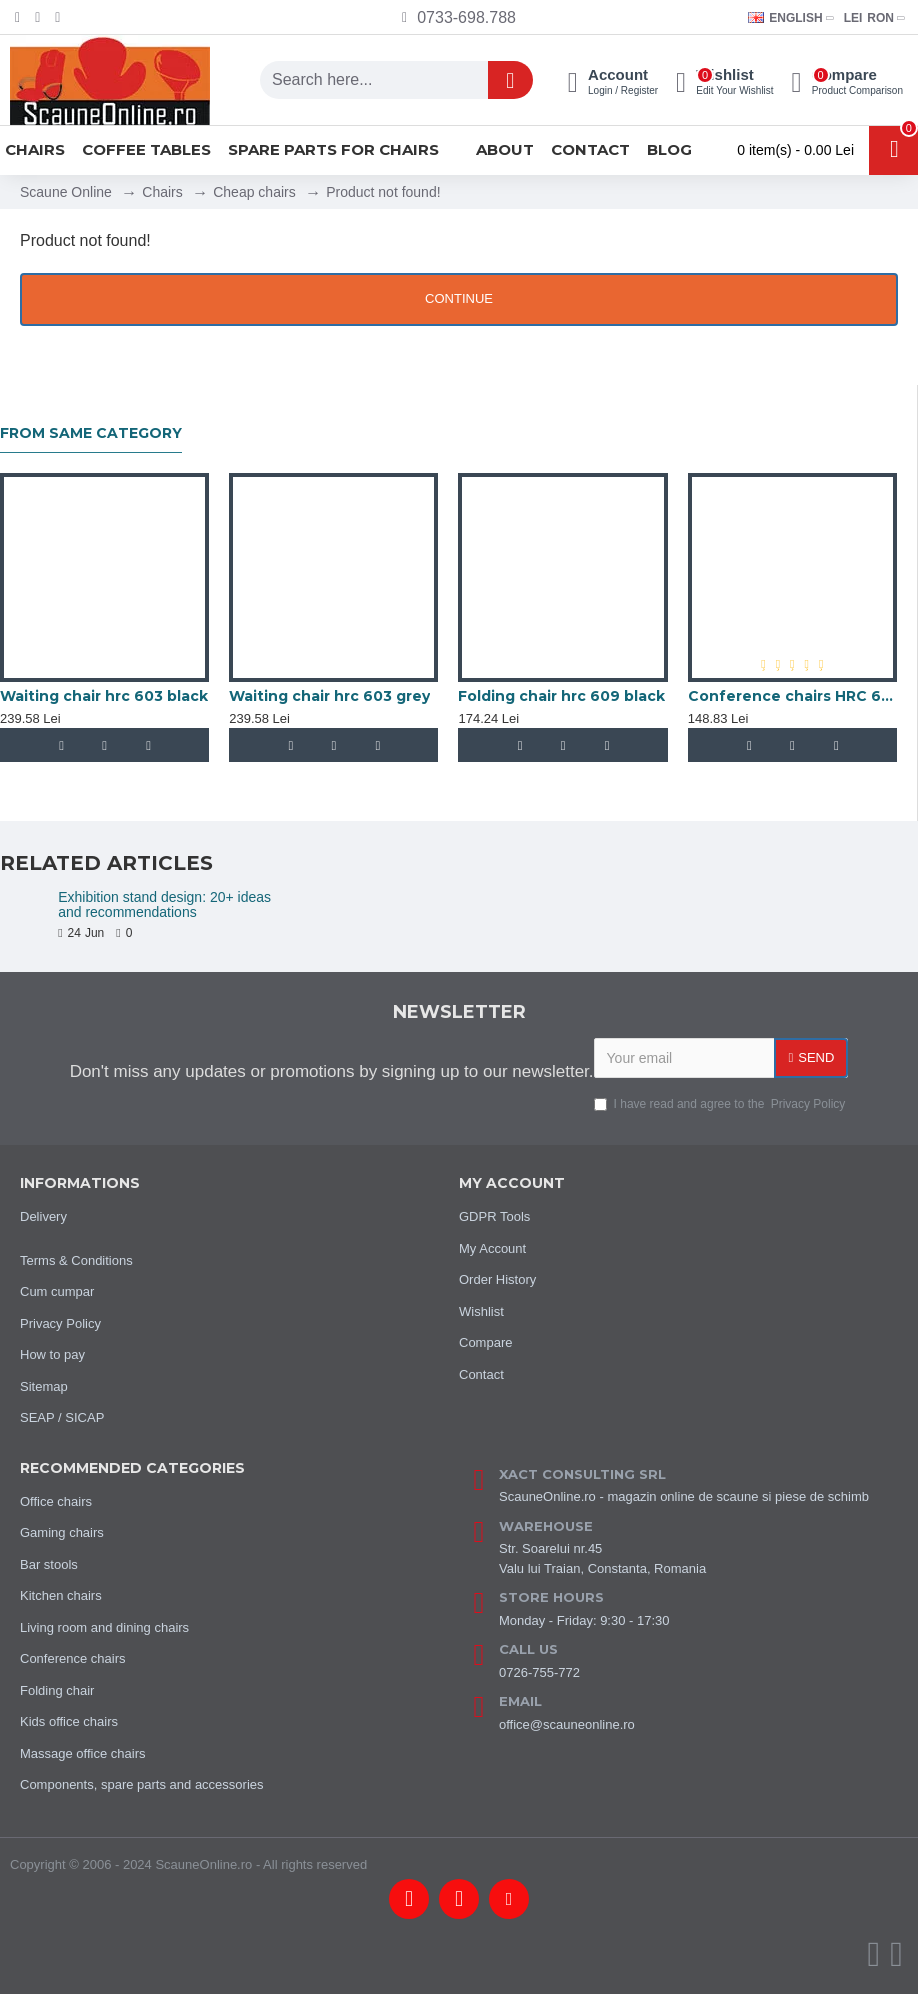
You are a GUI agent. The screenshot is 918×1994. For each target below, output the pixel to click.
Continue (459, 298)
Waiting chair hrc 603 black (104, 696)
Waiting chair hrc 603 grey (329, 696)
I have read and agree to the (721, 1104)
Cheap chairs (254, 192)
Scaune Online (66, 192)
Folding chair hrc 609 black (561, 696)
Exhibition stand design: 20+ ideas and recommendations (164, 905)
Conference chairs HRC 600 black (792, 696)
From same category (91, 433)
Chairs (162, 192)
